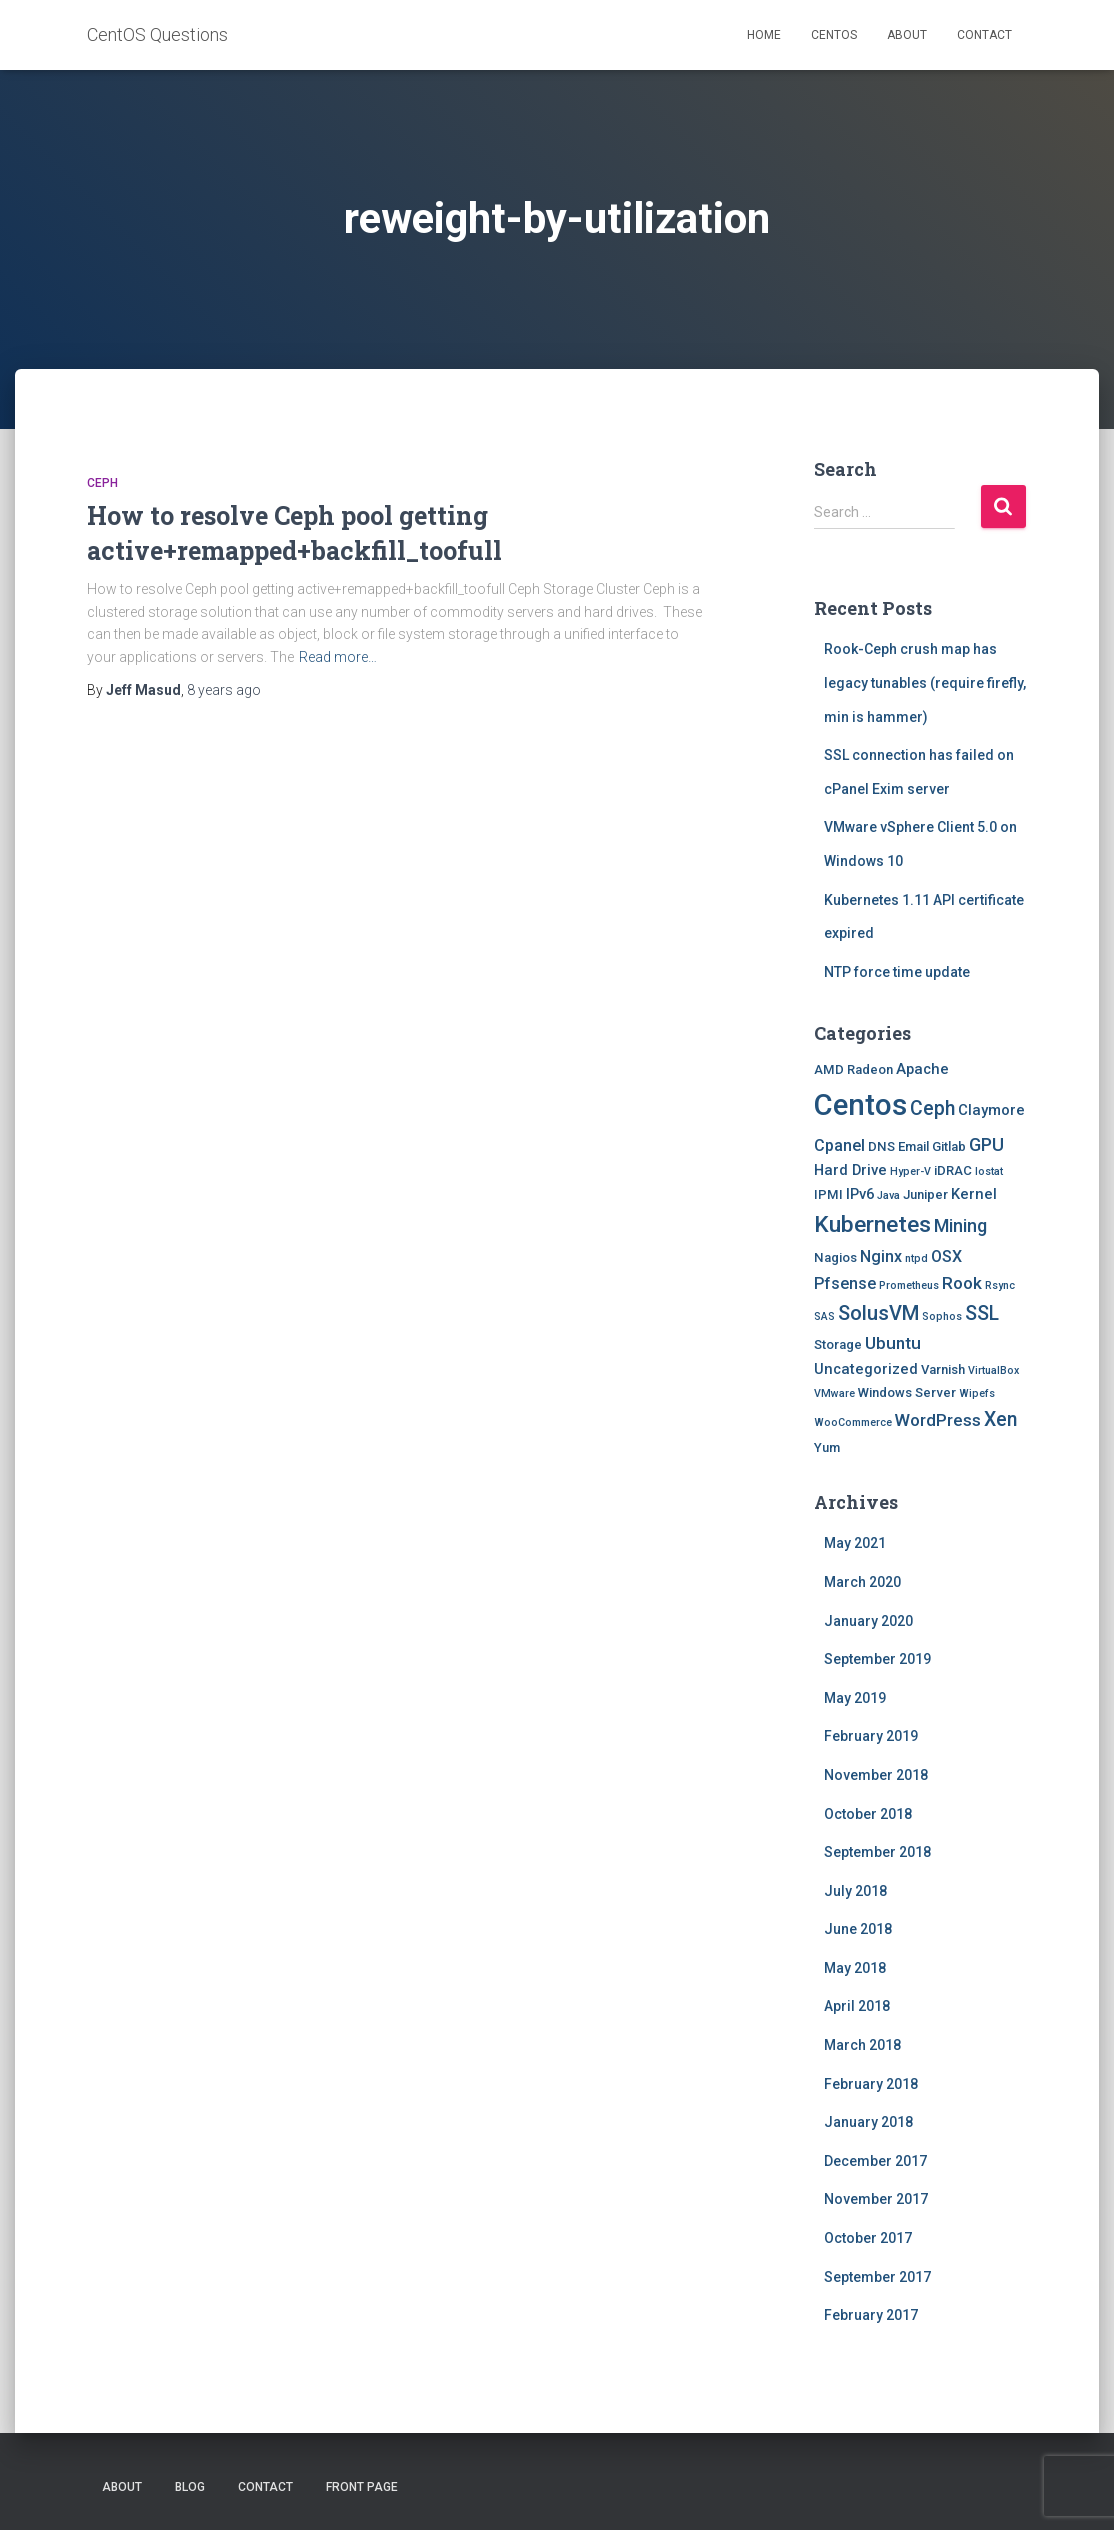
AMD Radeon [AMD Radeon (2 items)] (853, 1069)
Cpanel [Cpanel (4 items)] (839, 1145)
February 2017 (871, 2315)
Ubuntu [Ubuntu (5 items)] (893, 1343)
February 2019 (871, 1736)
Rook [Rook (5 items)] (962, 1283)
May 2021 (855, 1543)
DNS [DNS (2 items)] (881, 1146)
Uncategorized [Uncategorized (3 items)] (866, 1369)
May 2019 (855, 1698)
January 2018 (868, 2122)
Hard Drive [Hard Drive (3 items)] (850, 1170)
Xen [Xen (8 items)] (1000, 1419)
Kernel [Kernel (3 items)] (974, 1194)
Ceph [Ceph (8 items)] (932, 1108)
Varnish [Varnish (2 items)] (943, 1369)
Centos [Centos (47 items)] (860, 1105)
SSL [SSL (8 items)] (982, 1313)
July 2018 (855, 1891)
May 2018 (855, 1968)
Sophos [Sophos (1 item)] (942, 1316)
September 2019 (877, 1659)
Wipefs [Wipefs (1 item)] (977, 1393)
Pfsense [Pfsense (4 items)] (845, 1283)
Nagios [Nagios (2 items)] (835, 1257)
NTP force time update (897, 972)
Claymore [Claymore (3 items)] (991, 1110)
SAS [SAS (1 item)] (824, 1316)
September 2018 (877, 1852)
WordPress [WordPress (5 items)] (938, 1420)
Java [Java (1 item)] (888, 1195)
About (907, 35)
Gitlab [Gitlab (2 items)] (949, 1146)
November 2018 (876, 1775)
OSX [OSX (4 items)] (946, 1256)
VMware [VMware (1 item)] (834, 1393)
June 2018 (858, 1929)
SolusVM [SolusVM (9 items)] (878, 1313)
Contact (984, 35)
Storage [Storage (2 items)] (838, 1344)
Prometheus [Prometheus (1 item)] (909, 1285)
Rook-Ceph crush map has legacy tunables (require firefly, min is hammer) (925, 682)
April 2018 (857, 2006)
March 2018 (862, 2045)
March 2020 (862, 1582)
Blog (190, 2487)
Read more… (338, 657)
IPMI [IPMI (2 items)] (828, 1194)
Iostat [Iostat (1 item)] (989, 1171)
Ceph (102, 483)
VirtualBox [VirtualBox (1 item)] (993, 1370)
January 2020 (868, 1621)
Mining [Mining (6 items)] (960, 1225)
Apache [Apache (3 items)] (922, 1069)
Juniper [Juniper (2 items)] (925, 1194)
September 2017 (877, 2277)
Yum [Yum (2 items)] (827, 1447)
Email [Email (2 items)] (913, 1146)
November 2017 (876, 2199)
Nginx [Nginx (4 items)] (881, 1256)
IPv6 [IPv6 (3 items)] (860, 1194)
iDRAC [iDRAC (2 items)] (953, 1170)
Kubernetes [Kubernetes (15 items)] (872, 1224)
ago (224, 690)
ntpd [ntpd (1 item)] (916, 1258)
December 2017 (875, 2161)
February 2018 (871, 2084)
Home (764, 35)
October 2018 (868, 1814)
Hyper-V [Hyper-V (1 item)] (910, 1171)
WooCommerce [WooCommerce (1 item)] (853, 1422)
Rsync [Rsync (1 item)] (1000, 1285)
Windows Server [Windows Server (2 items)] (907, 1392)
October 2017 (868, 2238)
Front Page (362, 2487)
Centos (834, 35)
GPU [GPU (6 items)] (986, 1144)
